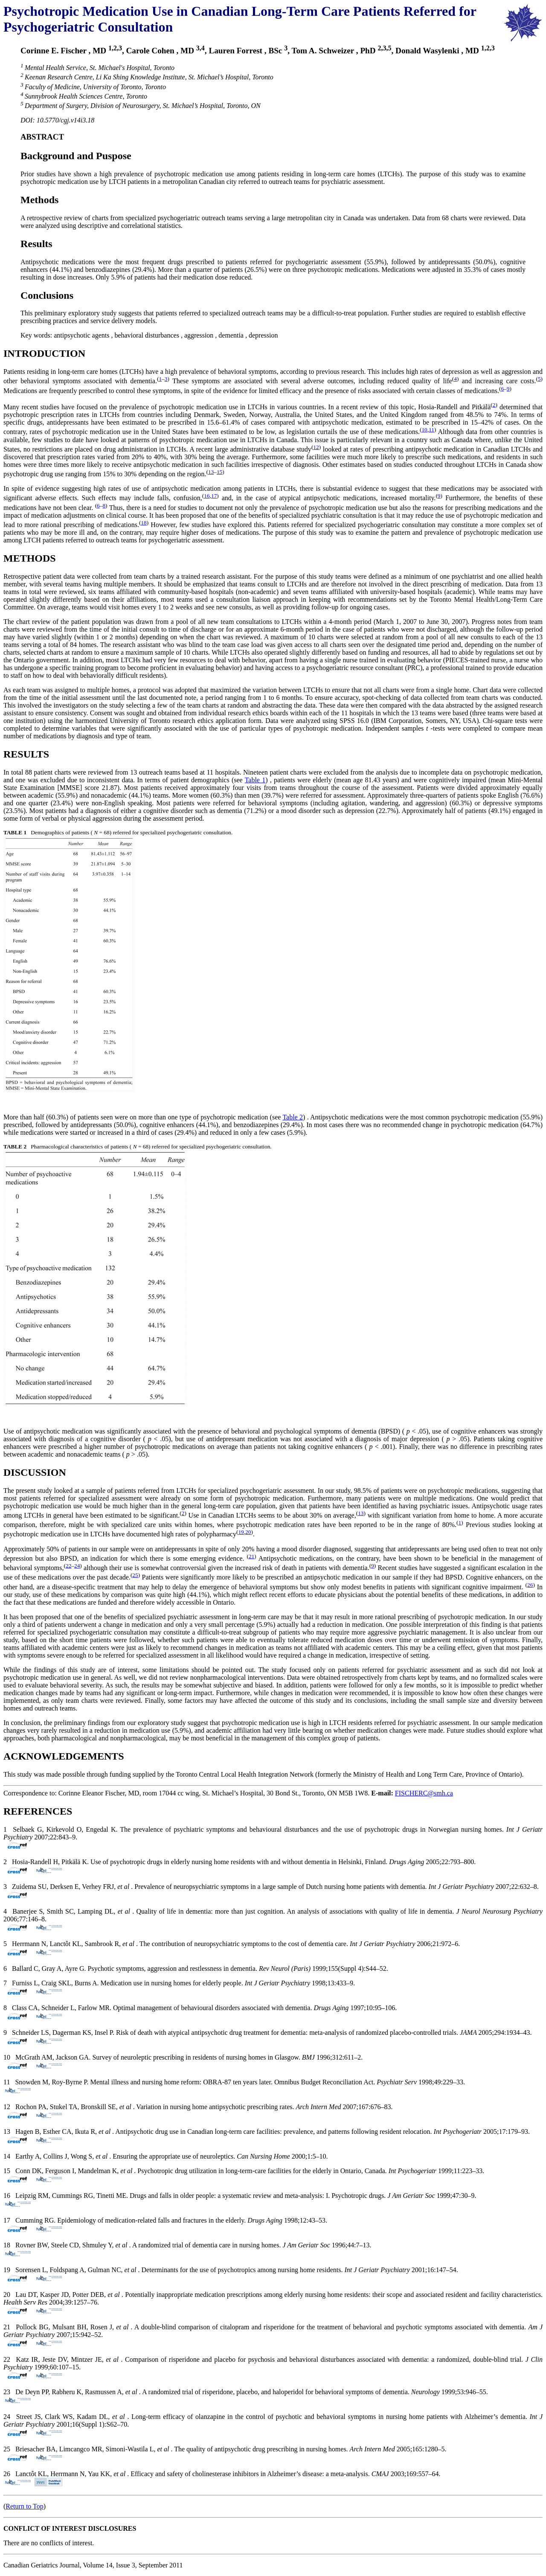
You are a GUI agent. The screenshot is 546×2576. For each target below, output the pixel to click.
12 (316, 447)
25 (135, 1575)
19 (241, 1532)
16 (206, 495)
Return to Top (24, 2506)
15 (219, 472)
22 (68, 1565)
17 (214, 495)
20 (248, 1532)
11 (431, 429)
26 (530, 1585)
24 (77, 1565)
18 (143, 522)
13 (211, 472)
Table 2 (292, 1117)
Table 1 (255, 780)
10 (424, 429)
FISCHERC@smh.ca (424, 1793)
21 (251, 1556)
